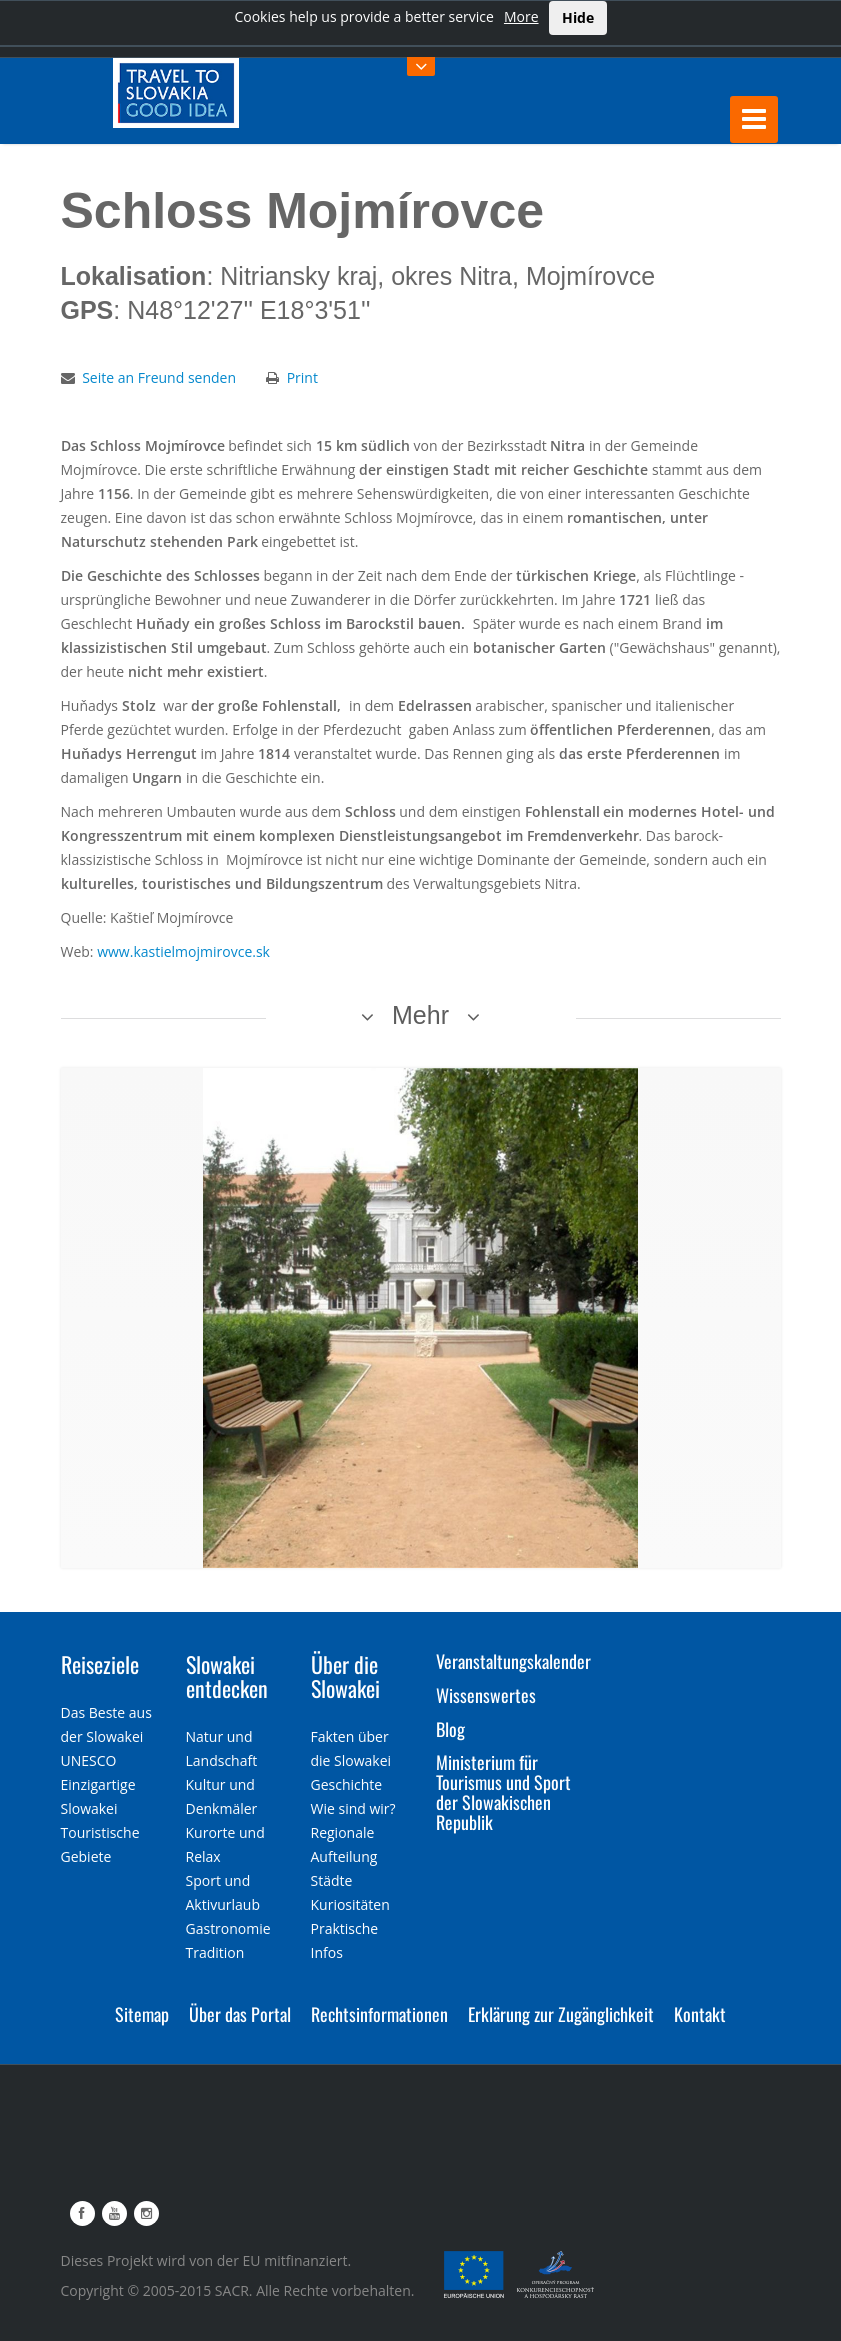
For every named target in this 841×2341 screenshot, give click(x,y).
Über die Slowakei (345, 1676)
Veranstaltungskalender (513, 1661)
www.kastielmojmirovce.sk (183, 951)
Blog (450, 1729)
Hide (578, 17)
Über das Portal (240, 2014)
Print (302, 377)
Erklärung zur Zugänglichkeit (561, 2014)
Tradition (215, 1952)
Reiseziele (100, 1664)
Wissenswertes (486, 1695)
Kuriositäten (350, 1904)
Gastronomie (228, 1928)
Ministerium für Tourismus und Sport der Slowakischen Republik (503, 1791)
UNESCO (89, 1760)
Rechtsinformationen (379, 2014)
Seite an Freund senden (159, 377)
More (521, 16)
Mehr (420, 1015)
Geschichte (347, 1784)
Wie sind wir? (353, 1808)
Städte (332, 1880)
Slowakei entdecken (227, 1676)
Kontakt (700, 2014)
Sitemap (142, 2014)
